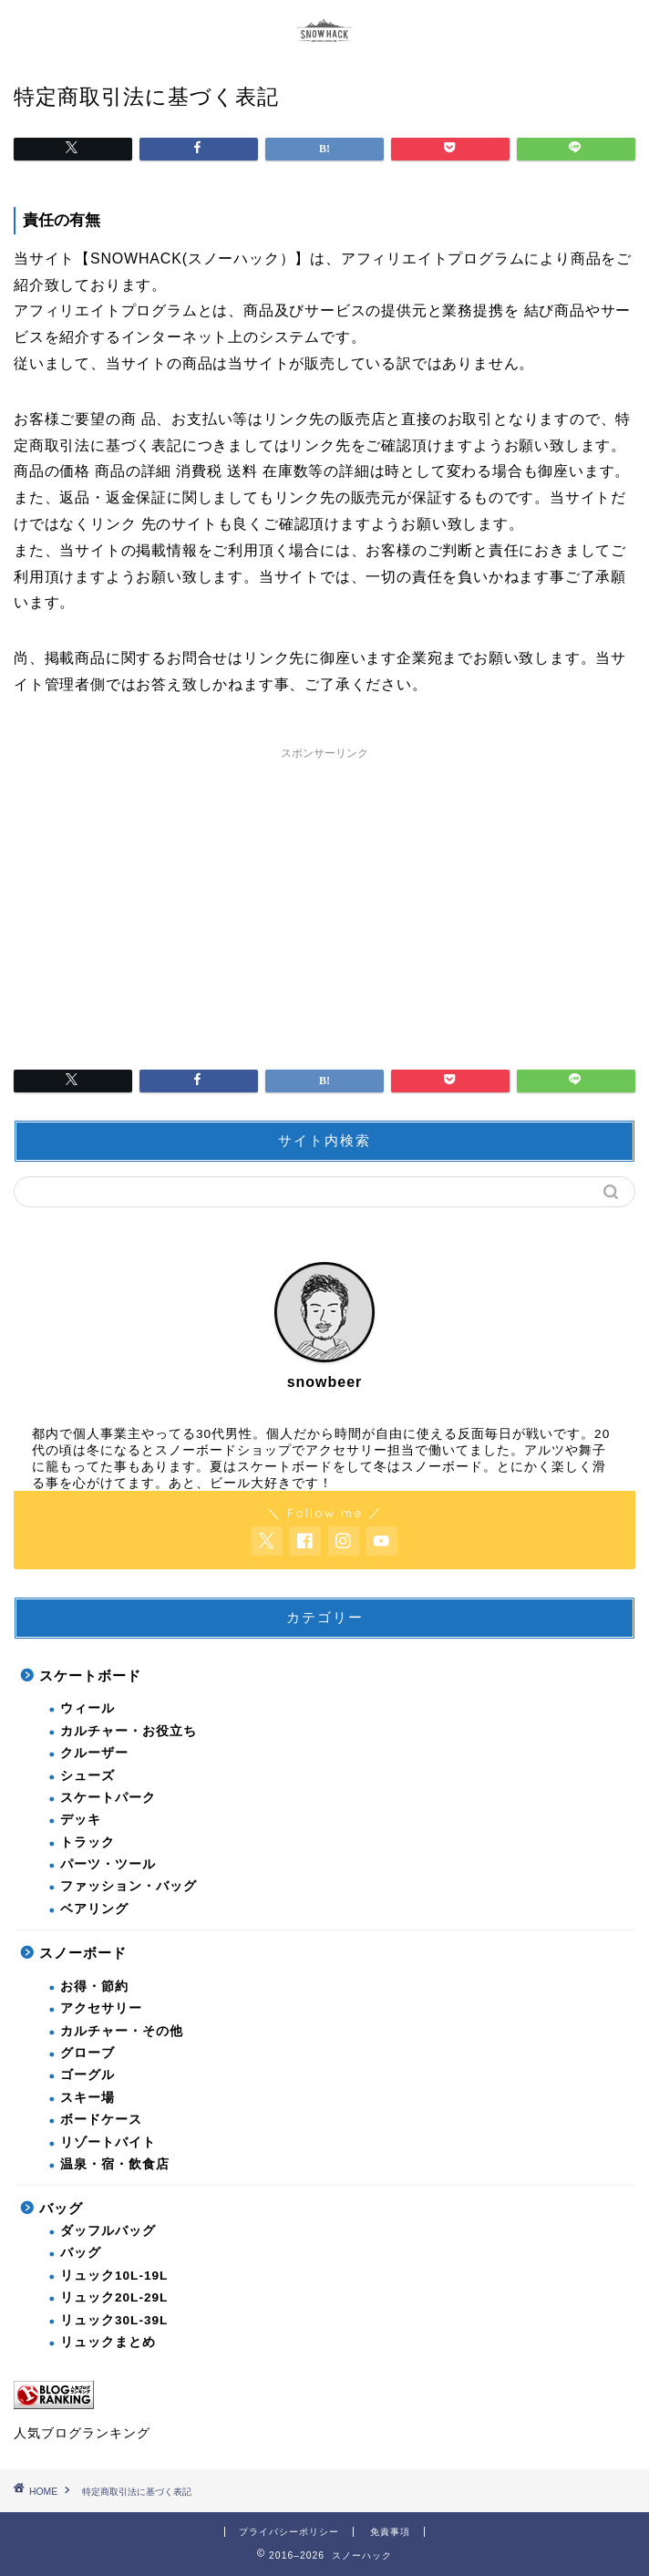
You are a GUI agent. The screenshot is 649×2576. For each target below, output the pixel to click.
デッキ (80, 1819)
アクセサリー (101, 2008)
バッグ (61, 2208)
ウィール (87, 1708)
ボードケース (101, 2119)
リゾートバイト (108, 2142)
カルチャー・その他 (121, 2031)
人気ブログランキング (82, 2433)
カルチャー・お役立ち (128, 1731)
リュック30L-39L (114, 2320)
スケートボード (90, 1675)
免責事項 (390, 2532)
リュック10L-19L (114, 2275)
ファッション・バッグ (128, 1886)
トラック (87, 1842)
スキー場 (87, 2098)
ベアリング (94, 1909)
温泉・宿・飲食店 (115, 2164)
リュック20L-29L (114, 2297)
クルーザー (94, 1753)
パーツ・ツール (108, 1864)
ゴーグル (87, 2075)
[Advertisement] (324, 896)
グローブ (87, 2053)
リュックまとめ (108, 2342)
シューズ (87, 1776)
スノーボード (83, 1952)
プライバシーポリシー (289, 2532)
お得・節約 (94, 1986)
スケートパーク (108, 1798)
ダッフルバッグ (108, 2231)
